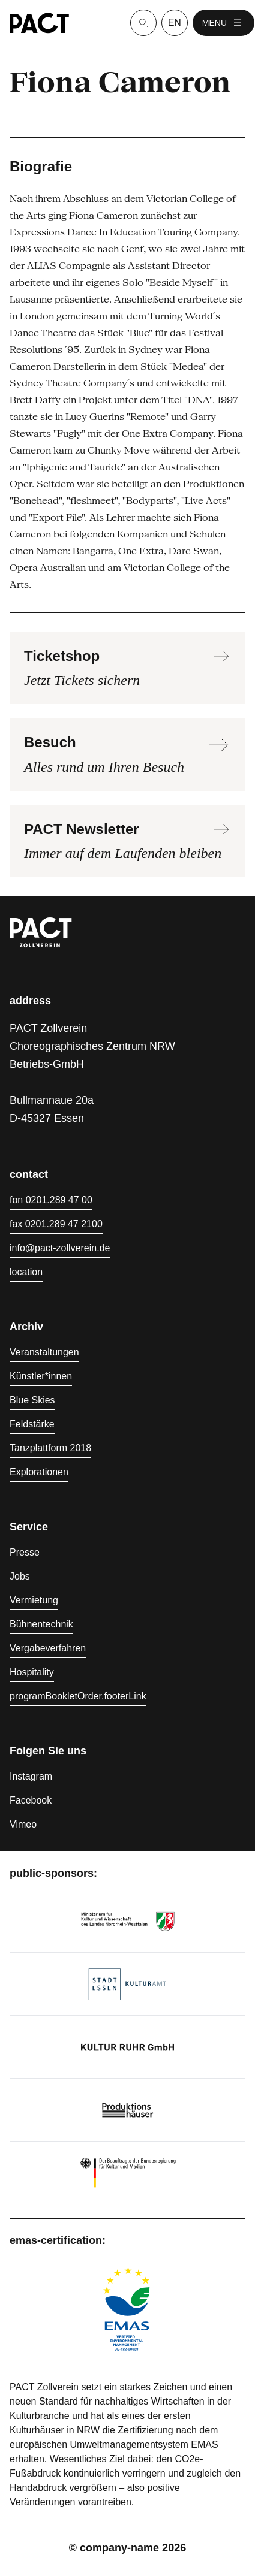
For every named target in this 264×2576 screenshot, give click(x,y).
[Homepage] (39, 23)
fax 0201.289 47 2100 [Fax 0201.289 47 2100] (56, 1224)
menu (223, 23)
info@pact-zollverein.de (60, 1248)
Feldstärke (32, 1424)
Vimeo (23, 1824)
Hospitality (32, 1672)
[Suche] (143, 23)
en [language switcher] (174, 22)
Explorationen (39, 1472)
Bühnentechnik (41, 1624)
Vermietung (34, 1600)
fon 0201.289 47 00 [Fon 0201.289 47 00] (51, 1200)
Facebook (31, 1800)
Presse (25, 1552)
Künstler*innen (41, 1376)
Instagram (31, 1776)
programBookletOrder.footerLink (78, 1696)
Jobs (20, 1576)
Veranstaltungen (44, 1352)
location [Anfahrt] (26, 1272)
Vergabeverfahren (48, 1648)
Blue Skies (32, 1400)
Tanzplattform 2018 (50, 1448)
